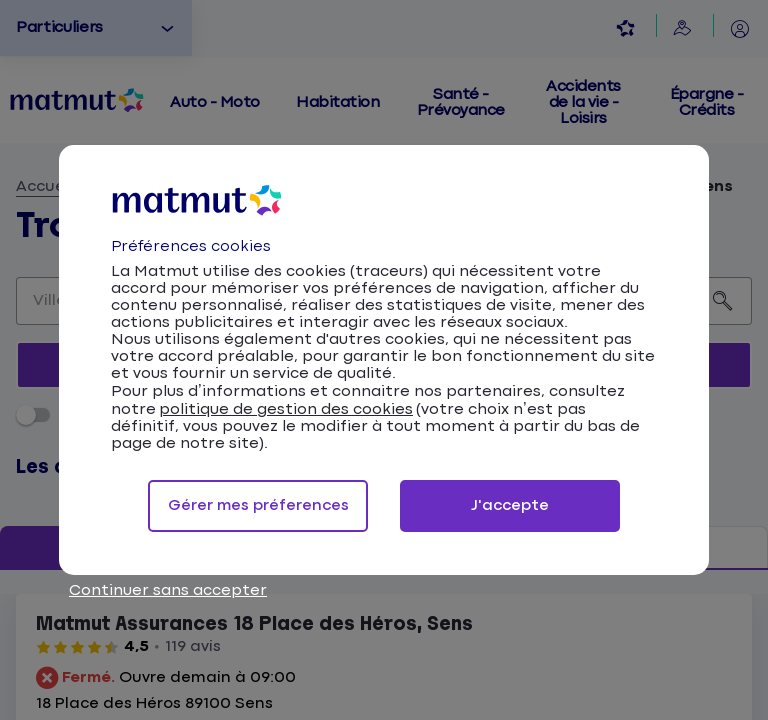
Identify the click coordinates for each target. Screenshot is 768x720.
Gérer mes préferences (258, 505)
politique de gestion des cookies (286, 409)
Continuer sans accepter (168, 590)
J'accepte (510, 505)
